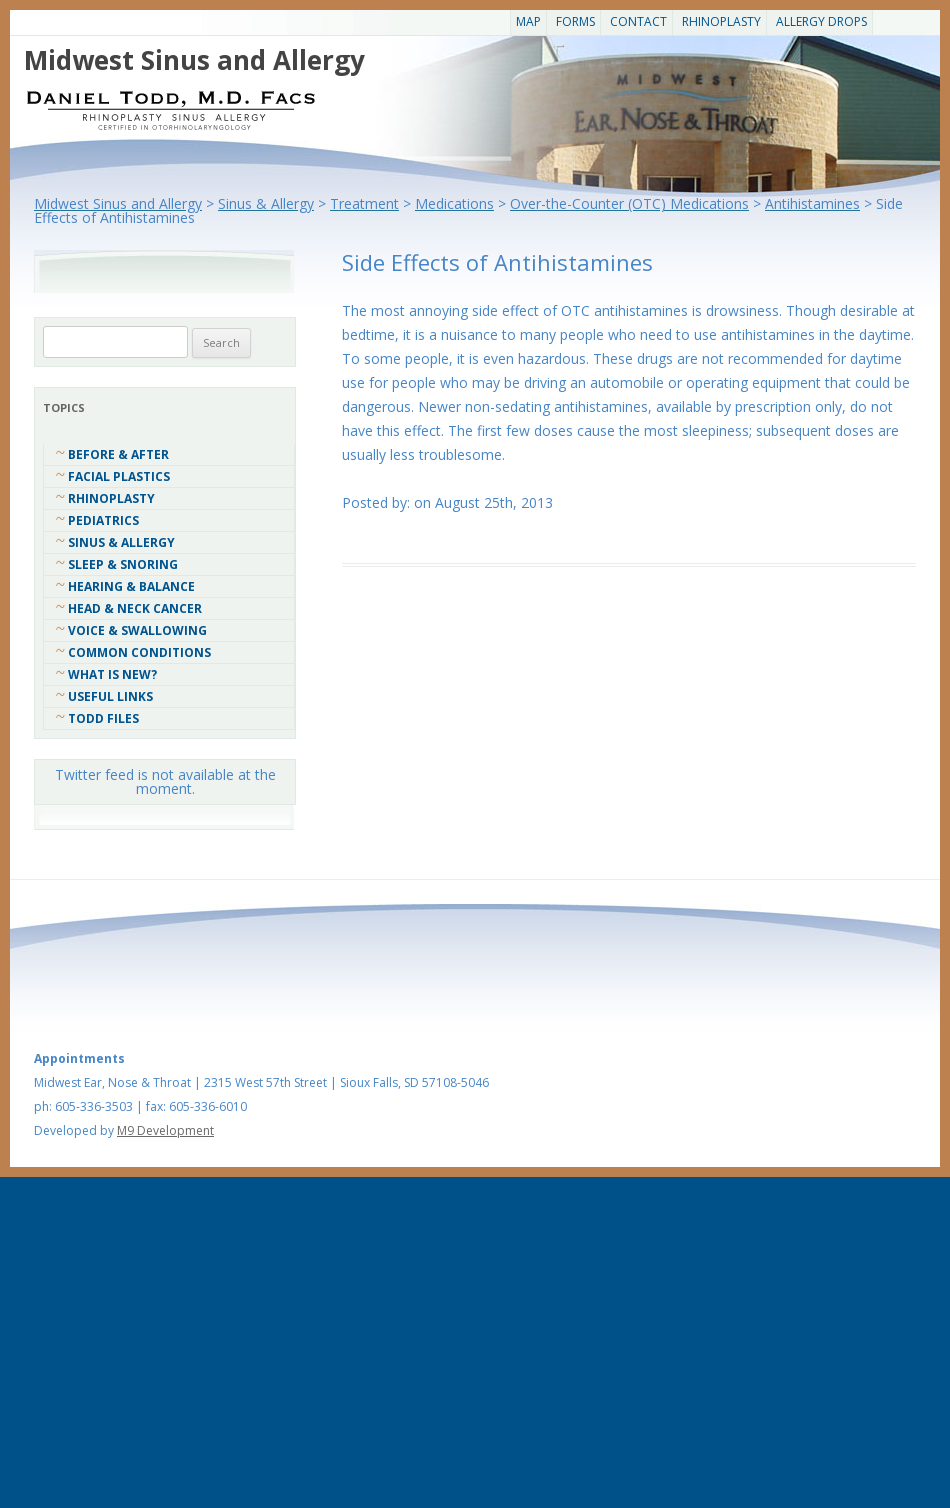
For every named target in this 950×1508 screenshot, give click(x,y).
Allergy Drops (821, 21)
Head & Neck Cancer (135, 608)
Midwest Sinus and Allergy (194, 60)
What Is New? (112, 674)
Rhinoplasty (721, 21)
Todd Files (103, 718)
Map (528, 21)
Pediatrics (103, 520)
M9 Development (165, 1130)
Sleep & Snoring (123, 564)
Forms (575, 21)
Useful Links (110, 696)
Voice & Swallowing (137, 630)
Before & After (118, 454)
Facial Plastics (119, 476)
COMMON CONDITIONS (139, 652)
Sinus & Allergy (121, 542)
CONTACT (638, 21)
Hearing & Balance (131, 586)
